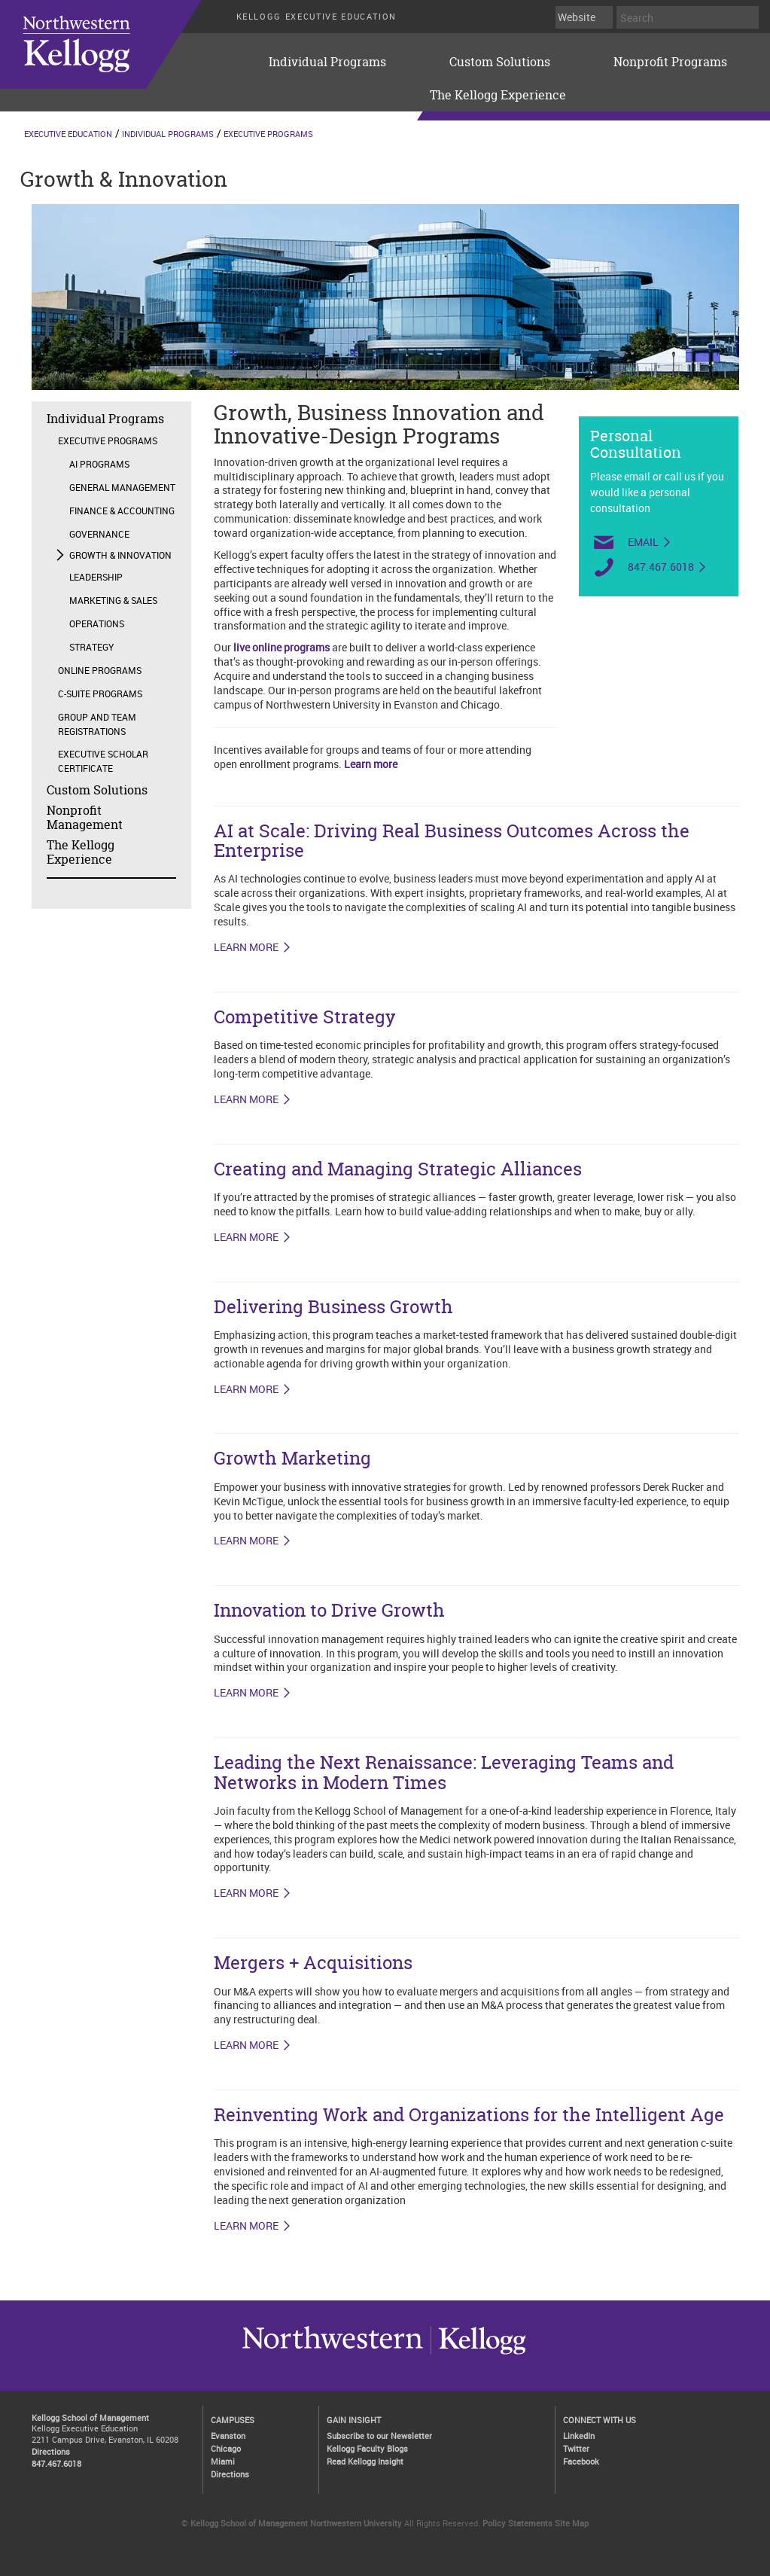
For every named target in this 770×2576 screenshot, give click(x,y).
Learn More (246, 1693)
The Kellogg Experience (498, 95)
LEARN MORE (246, 947)
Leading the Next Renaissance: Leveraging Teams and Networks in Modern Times (444, 1772)
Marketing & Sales (113, 600)
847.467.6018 (661, 567)
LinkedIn (579, 2435)
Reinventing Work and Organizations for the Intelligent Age (469, 2114)
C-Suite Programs (100, 693)
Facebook (581, 2461)
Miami (223, 2461)
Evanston (228, 2435)
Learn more (370, 764)
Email (643, 542)
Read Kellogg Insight (365, 2461)
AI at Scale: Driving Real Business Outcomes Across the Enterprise (451, 841)
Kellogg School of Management (90, 2417)
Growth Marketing (292, 1458)
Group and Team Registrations (97, 724)
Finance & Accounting (122, 511)
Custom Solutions (499, 61)
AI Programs (99, 464)
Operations (96, 623)
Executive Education (68, 133)
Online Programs (100, 670)
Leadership (96, 577)
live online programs (281, 647)
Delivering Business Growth (333, 1306)
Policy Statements (517, 2523)
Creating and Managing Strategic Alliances (398, 1169)
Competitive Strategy (305, 1016)
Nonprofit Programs (670, 61)
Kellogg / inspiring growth (332, 2354)
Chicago (226, 2448)
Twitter (576, 2448)
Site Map (572, 2523)
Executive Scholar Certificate (103, 761)
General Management (122, 487)
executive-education (119, 44)
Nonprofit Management (85, 817)
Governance (99, 534)
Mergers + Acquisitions (313, 1962)
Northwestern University (478, 2354)
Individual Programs (327, 61)
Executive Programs (268, 133)
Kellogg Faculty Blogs (367, 2448)
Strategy (91, 647)
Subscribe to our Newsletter (379, 2435)
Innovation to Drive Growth (329, 1610)
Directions (51, 2451)
